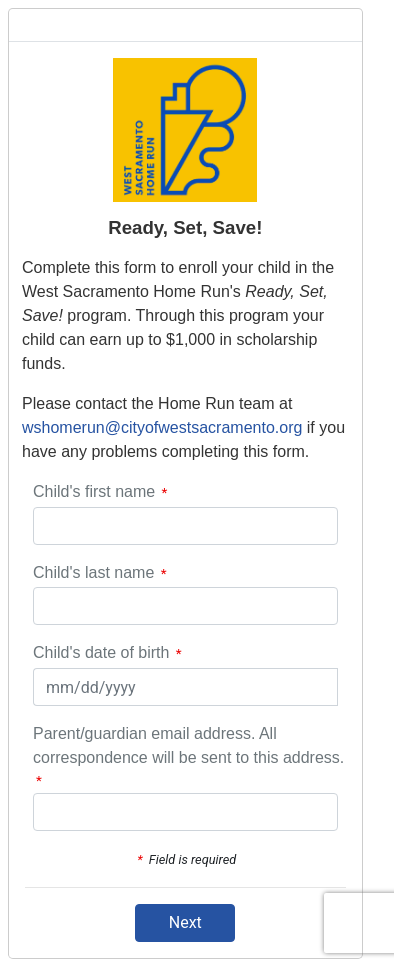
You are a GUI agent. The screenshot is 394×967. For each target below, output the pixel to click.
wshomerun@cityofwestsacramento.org (162, 427)
